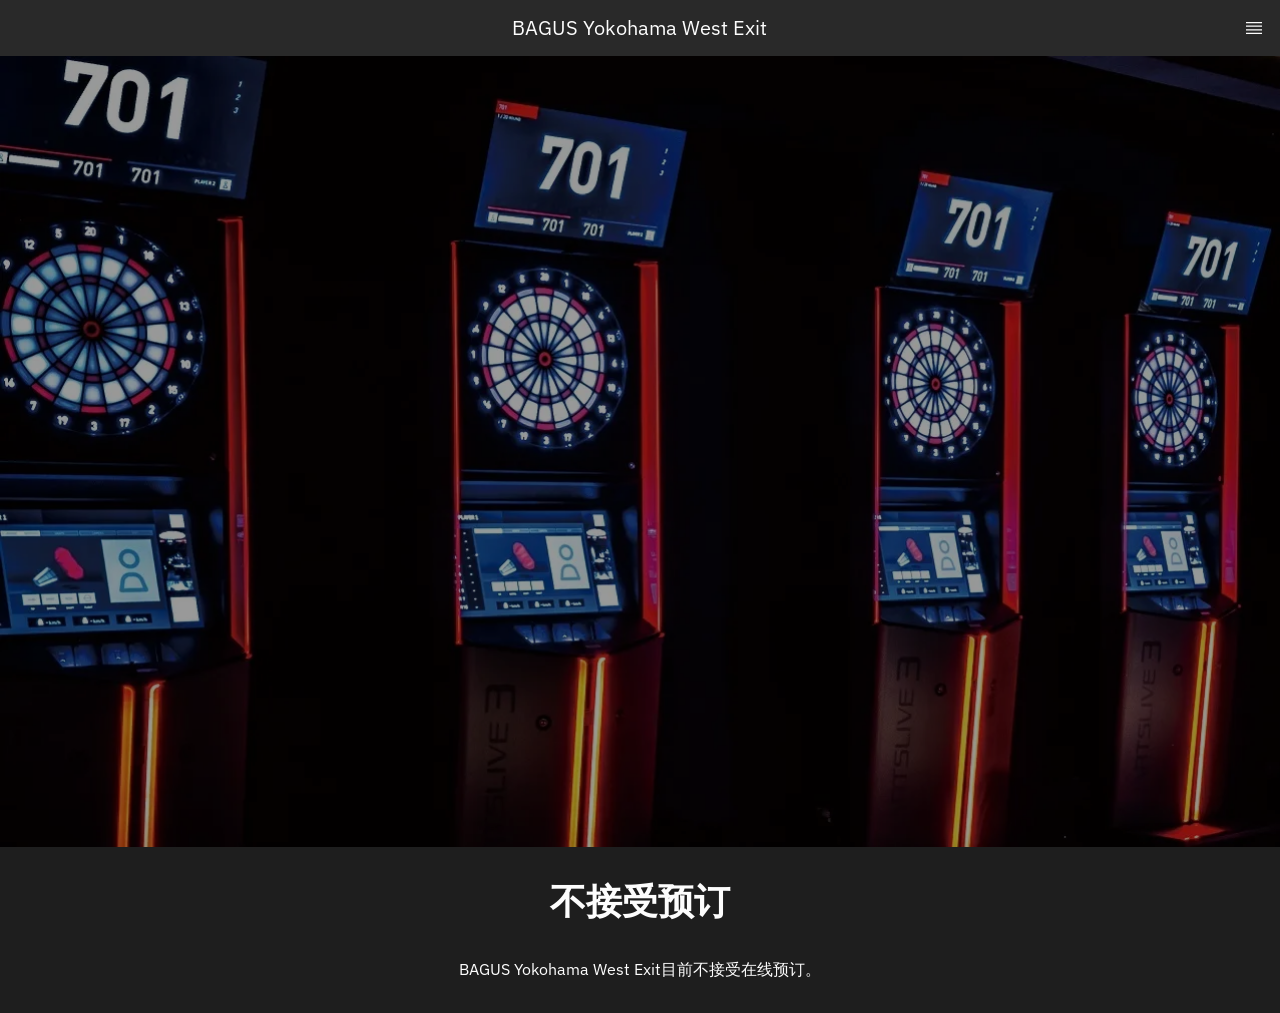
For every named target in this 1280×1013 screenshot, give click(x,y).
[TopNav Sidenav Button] (1254, 28)
